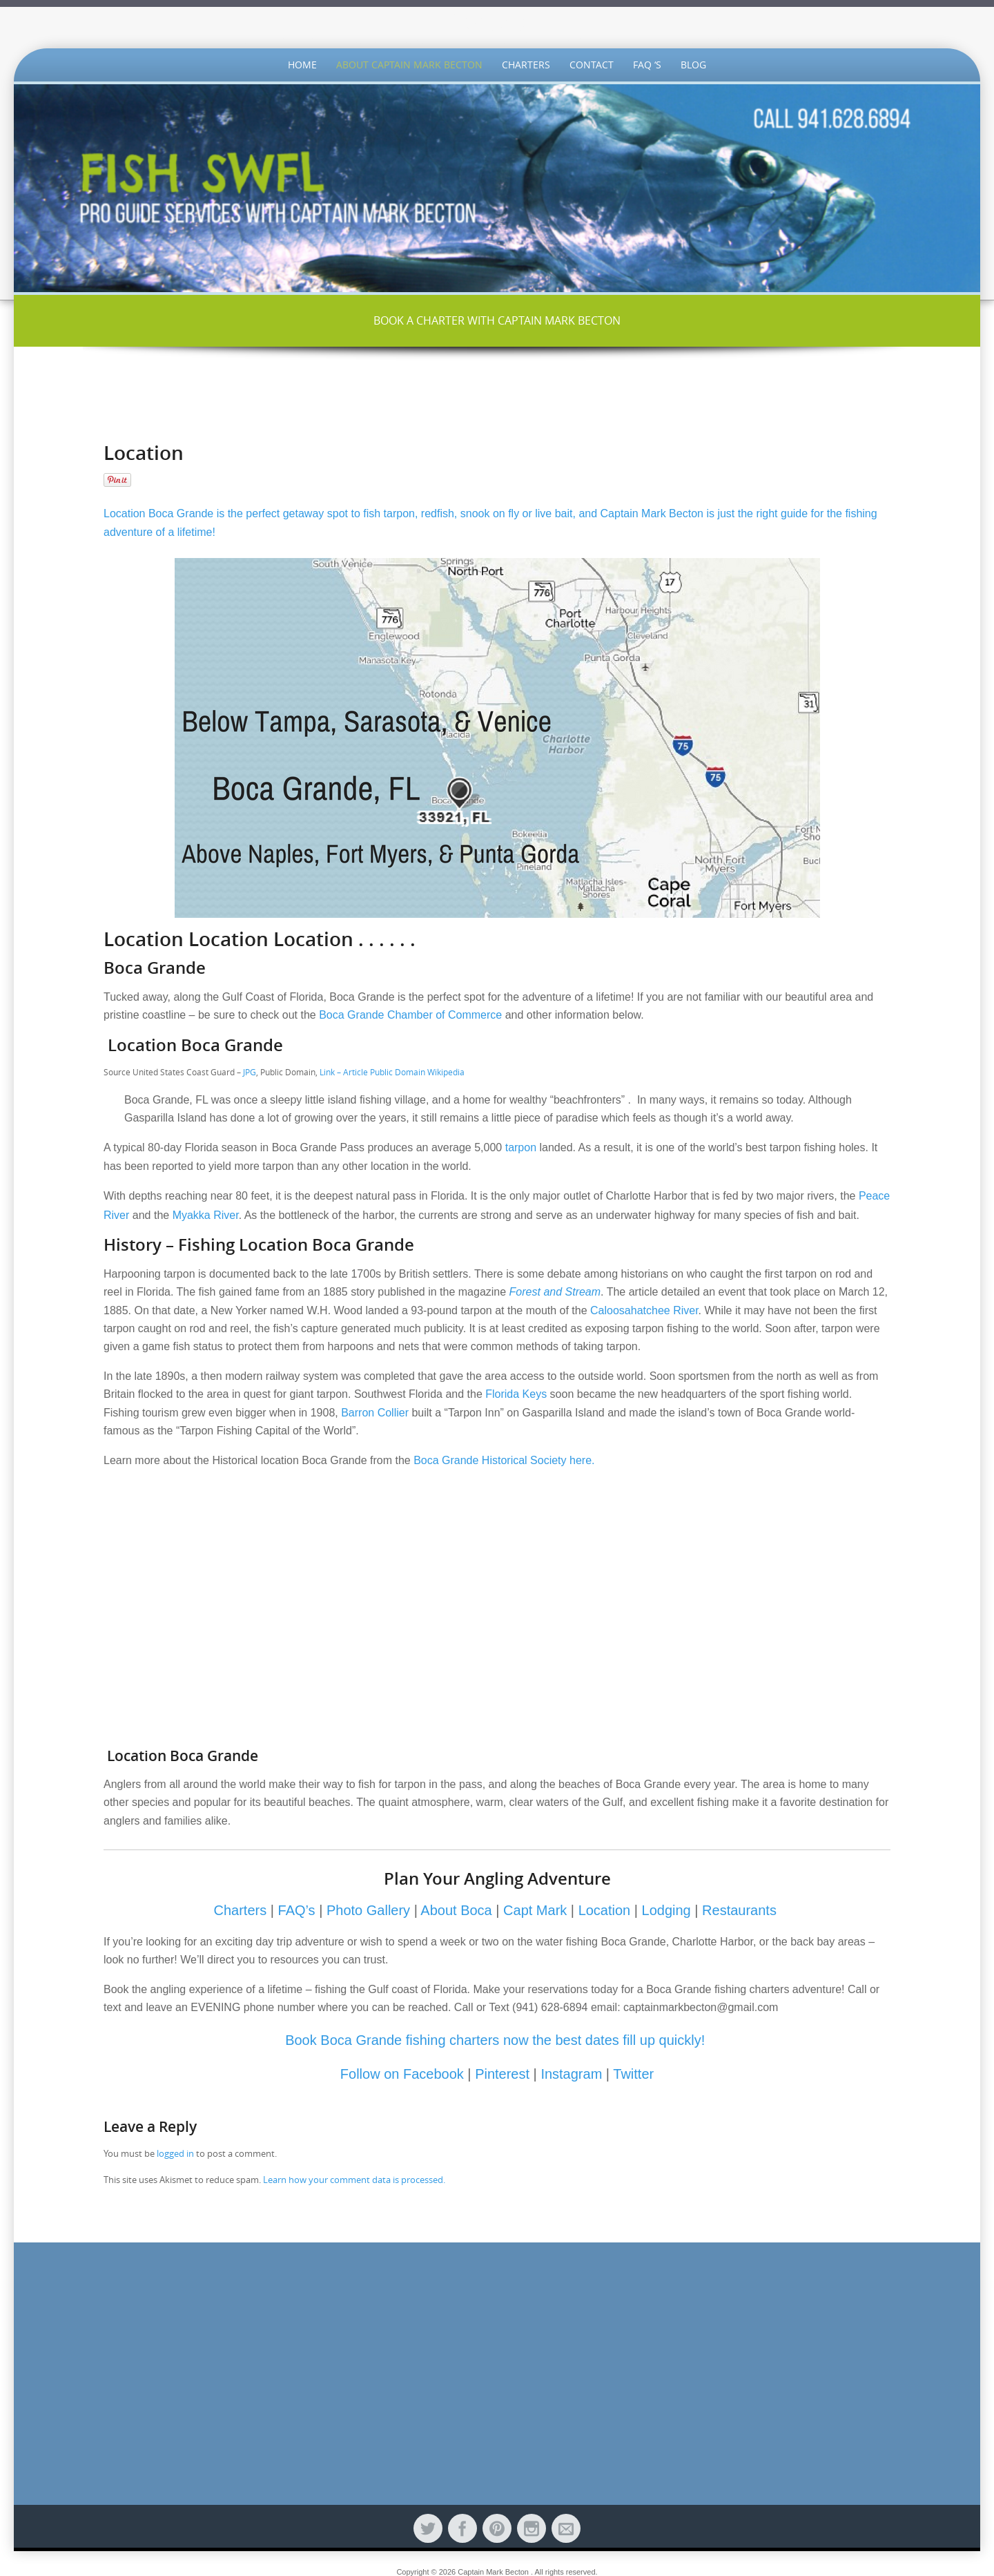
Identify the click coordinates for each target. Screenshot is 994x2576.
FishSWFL (497, 22)
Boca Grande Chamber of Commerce (412, 1015)
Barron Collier (375, 1413)
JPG (249, 1071)
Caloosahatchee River (644, 1310)
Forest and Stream (555, 1292)
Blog (693, 64)
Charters (526, 64)
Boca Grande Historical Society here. (505, 1460)
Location (604, 1910)
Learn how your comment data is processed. (354, 2179)
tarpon (520, 1147)
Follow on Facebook (404, 2074)
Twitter (633, 2074)
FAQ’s (296, 1910)
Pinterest (502, 2074)
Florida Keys (516, 1394)
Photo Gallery (368, 1910)
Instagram (571, 2074)
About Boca (455, 1910)
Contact (591, 64)
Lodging (666, 1910)
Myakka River (206, 1215)
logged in (175, 2153)
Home (302, 64)
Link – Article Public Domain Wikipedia (393, 1071)
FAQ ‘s (647, 64)
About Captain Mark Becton (409, 64)
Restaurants (739, 1910)
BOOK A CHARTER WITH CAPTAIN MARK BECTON (497, 320)
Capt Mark (535, 1910)
